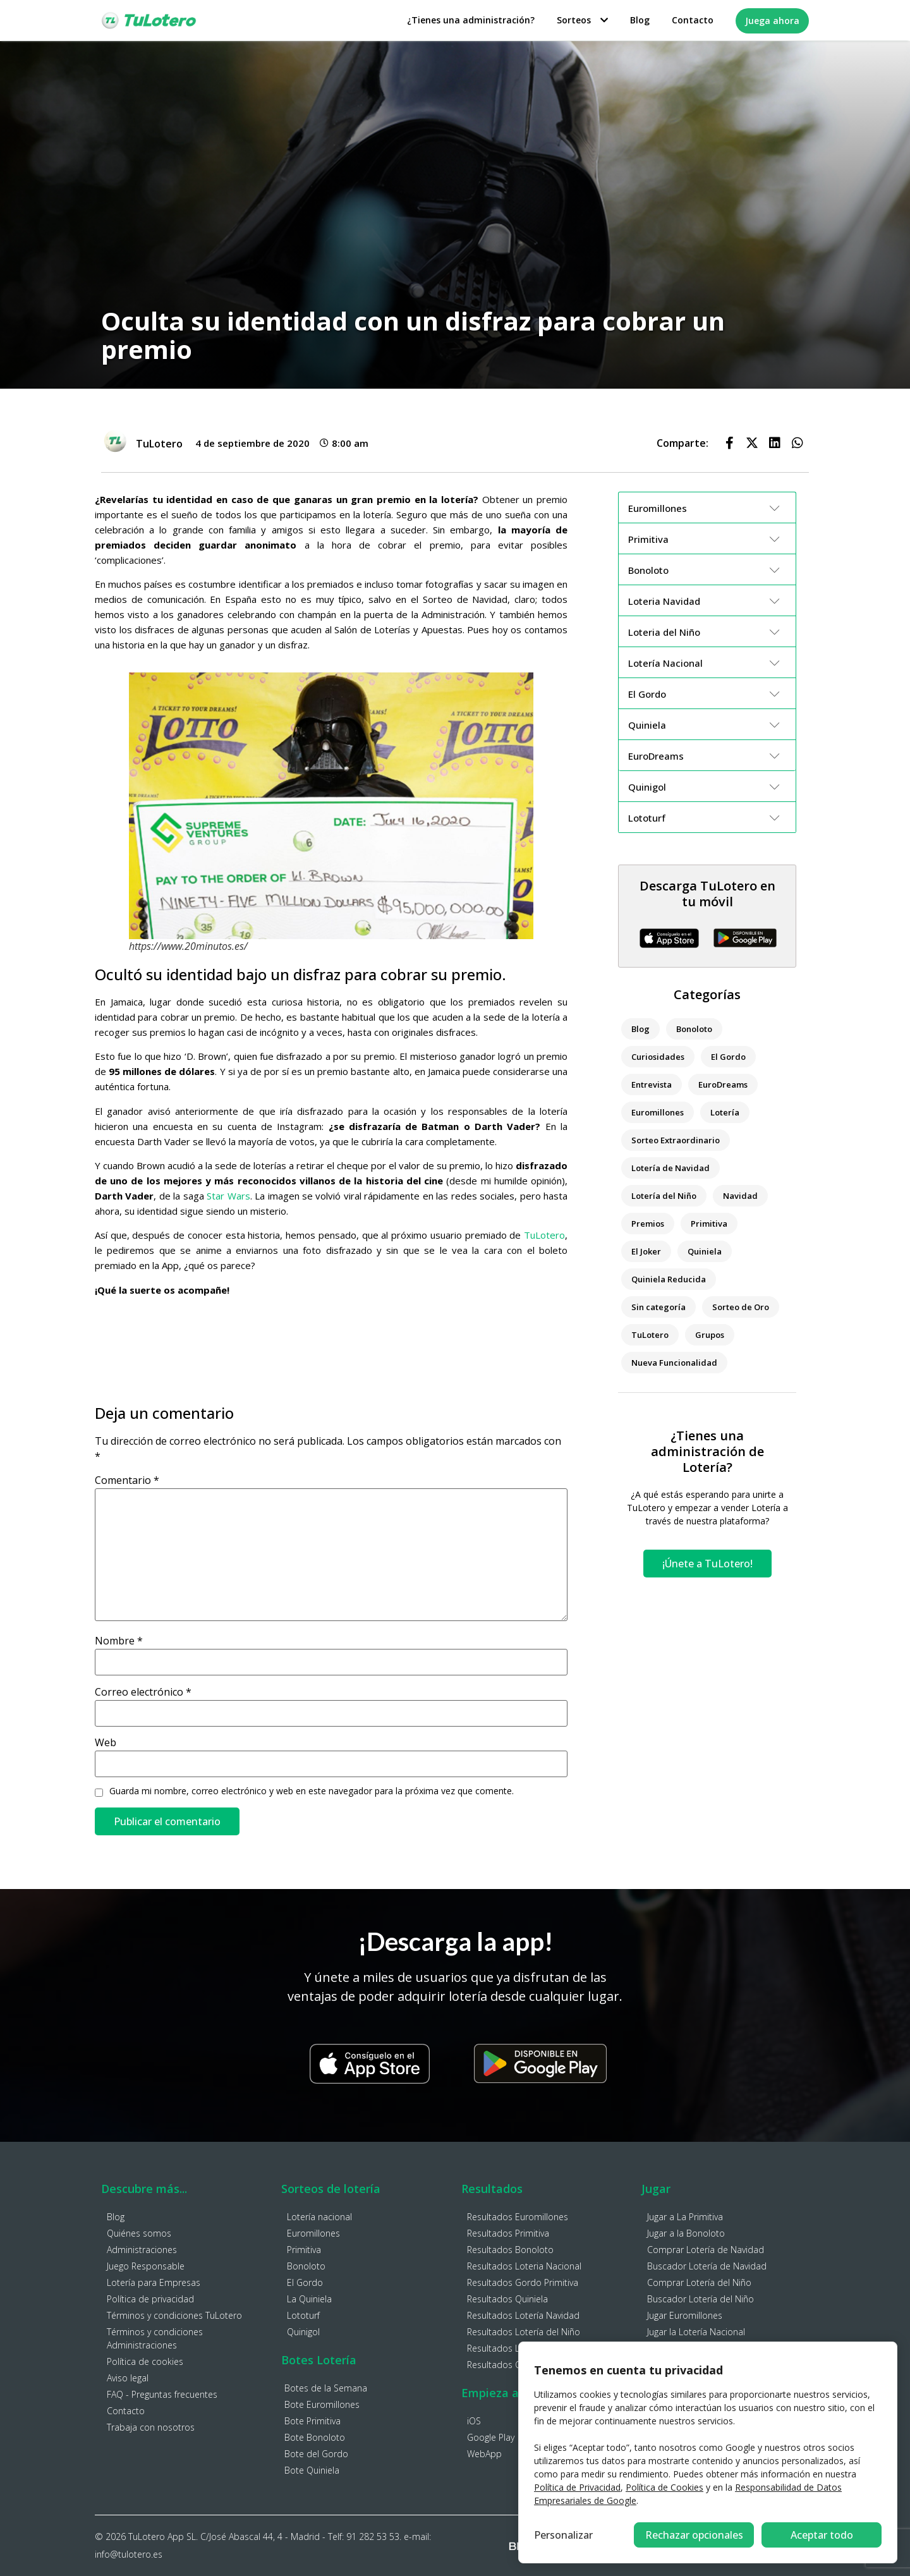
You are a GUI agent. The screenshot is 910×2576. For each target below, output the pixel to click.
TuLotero (544, 1235)
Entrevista (651, 1084)
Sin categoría (658, 1307)
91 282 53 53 (372, 2536)
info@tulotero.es (128, 2554)
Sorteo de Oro (740, 1307)
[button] (729, 443)
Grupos (709, 1334)
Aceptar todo (822, 2535)
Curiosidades (657, 1056)
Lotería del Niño (663, 1195)
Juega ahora (772, 21)
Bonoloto (694, 1029)
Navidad (740, 1195)
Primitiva (709, 1223)
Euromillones (657, 1112)
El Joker (646, 1251)
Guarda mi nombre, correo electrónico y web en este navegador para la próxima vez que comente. (311, 1791)
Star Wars (228, 1195)
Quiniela (705, 1251)
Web (105, 1742)
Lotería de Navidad (670, 1168)
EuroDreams (723, 1084)
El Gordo (728, 1056)
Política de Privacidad (577, 2487)
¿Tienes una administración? (471, 20)
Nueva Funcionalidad (674, 1362)
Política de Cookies (664, 2487)
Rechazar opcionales (694, 2535)
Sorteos (582, 20)
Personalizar (563, 2535)
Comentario (127, 1480)
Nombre (119, 1641)
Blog (640, 20)
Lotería (724, 1112)
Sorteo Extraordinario (675, 1140)
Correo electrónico (143, 1692)
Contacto (692, 20)
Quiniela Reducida (668, 1279)
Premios (647, 1223)
